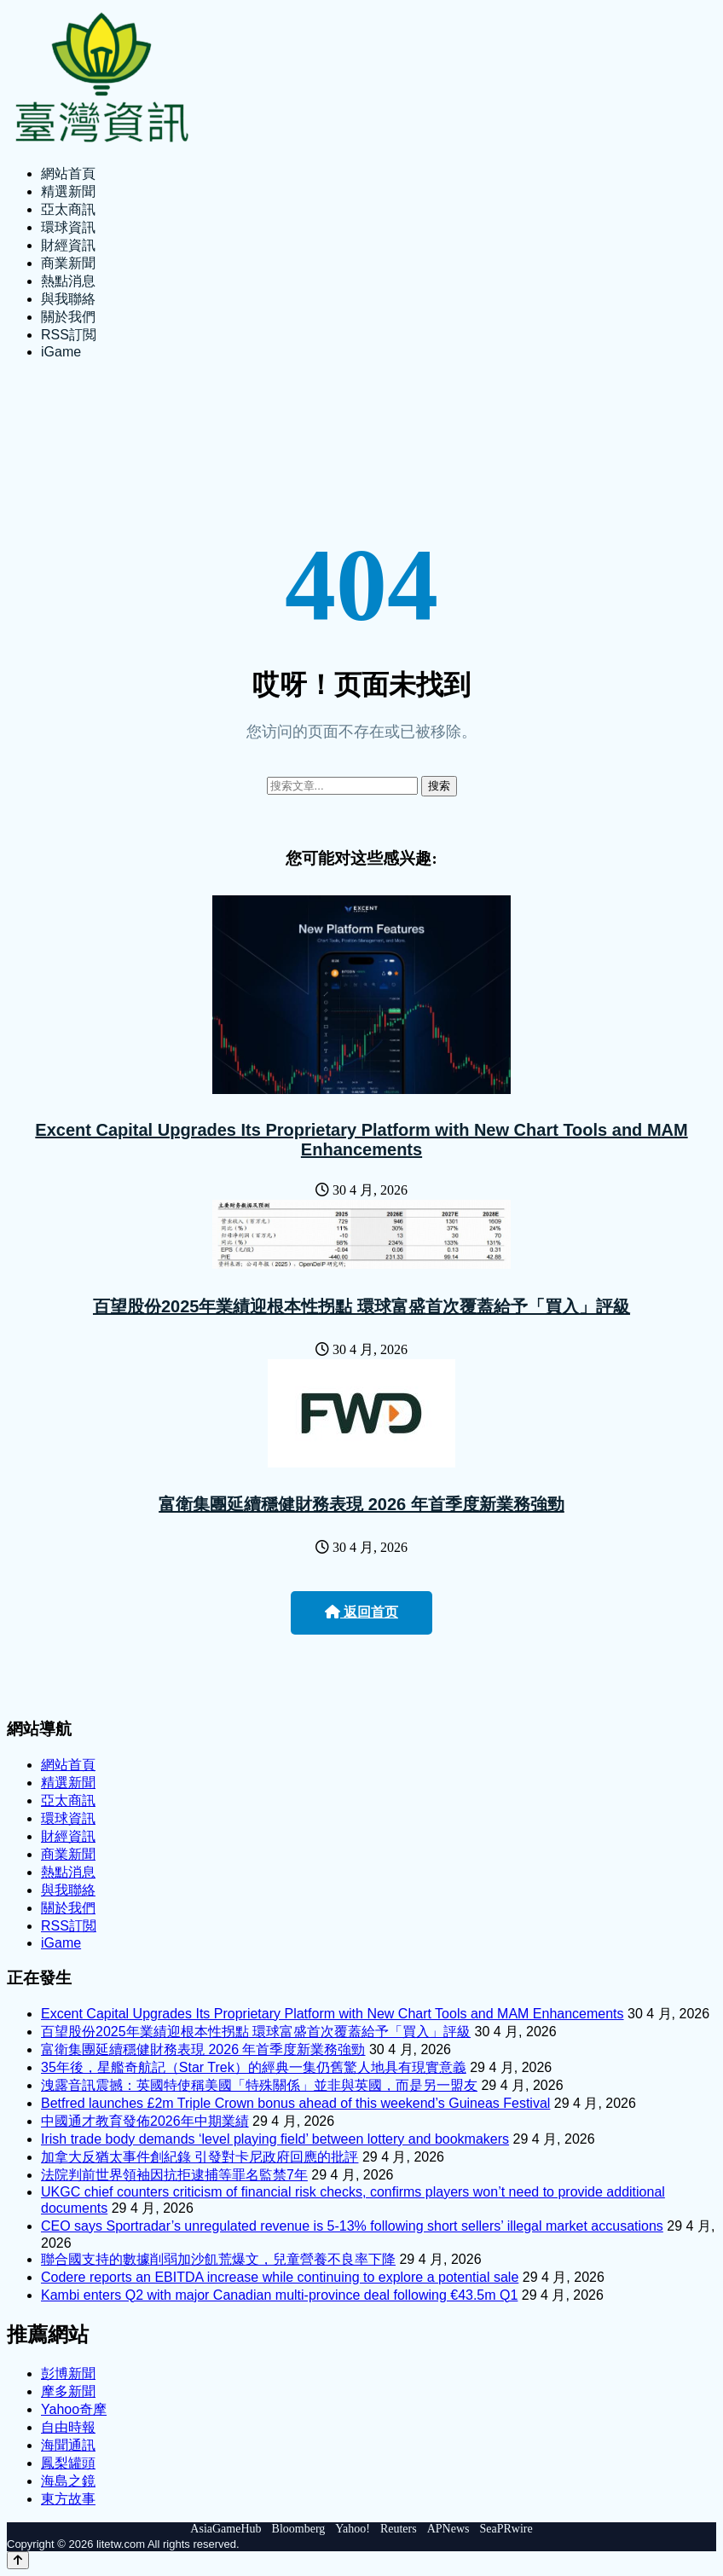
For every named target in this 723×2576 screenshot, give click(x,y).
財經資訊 (68, 245)
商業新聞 (68, 263)
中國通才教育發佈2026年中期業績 (145, 2121)
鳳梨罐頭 (68, 2463)
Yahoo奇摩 (74, 2409)
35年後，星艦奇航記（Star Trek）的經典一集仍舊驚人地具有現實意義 (253, 2067)
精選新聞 (68, 191)
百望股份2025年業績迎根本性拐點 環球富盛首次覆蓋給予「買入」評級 (361, 1306)
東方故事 (68, 2499)
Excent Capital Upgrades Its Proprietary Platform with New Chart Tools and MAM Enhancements (361, 1139)
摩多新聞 (68, 2391)
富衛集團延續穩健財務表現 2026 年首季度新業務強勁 (361, 1504)
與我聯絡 (68, 299)
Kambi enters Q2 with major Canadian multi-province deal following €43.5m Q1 (279, 2295)
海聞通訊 (68, 2445)
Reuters (398, 2528)
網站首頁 (68, 173)
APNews (448, 2528)
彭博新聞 (68, 2373)
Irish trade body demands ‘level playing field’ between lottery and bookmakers (275, 2139)
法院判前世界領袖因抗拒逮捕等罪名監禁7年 (174, 2175)
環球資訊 (68, 227)
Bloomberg (299, 2528)
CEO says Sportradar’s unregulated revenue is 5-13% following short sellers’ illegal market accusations (352, 2226)
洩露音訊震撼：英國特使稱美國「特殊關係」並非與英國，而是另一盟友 (259, 2085)
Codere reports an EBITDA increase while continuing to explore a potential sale (279, 2277)
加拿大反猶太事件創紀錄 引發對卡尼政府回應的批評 (199, 2157)
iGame (61, 351)
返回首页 (361, 1612)
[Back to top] (18, 2560)
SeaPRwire (505, 2528)
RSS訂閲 (68, 334)
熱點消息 (68, 281)
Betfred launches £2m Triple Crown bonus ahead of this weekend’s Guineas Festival (295, 2103)
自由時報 (68, 2427)
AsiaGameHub (225, 2528)
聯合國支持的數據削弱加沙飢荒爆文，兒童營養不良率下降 (218, 2259)
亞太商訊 (68, 209)
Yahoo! (352, 2528)
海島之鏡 (68, 2481)
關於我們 (68, 317)
